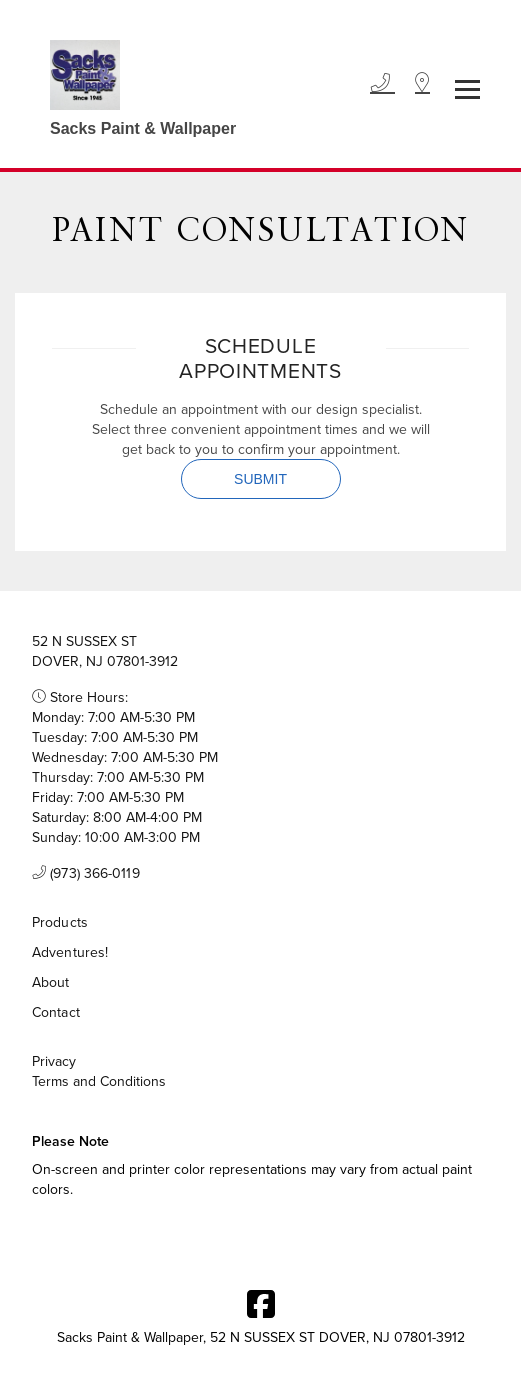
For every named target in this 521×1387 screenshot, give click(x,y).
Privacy (54, 1061)
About (51, 982)
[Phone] (382, 83)
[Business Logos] (133, 84)
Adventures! (70, 952)
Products (60, 922)
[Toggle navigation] (467, 89)
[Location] (422, 83)
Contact (56, 1012)
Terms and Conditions (99, 1081)
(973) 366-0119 (86, 873)
